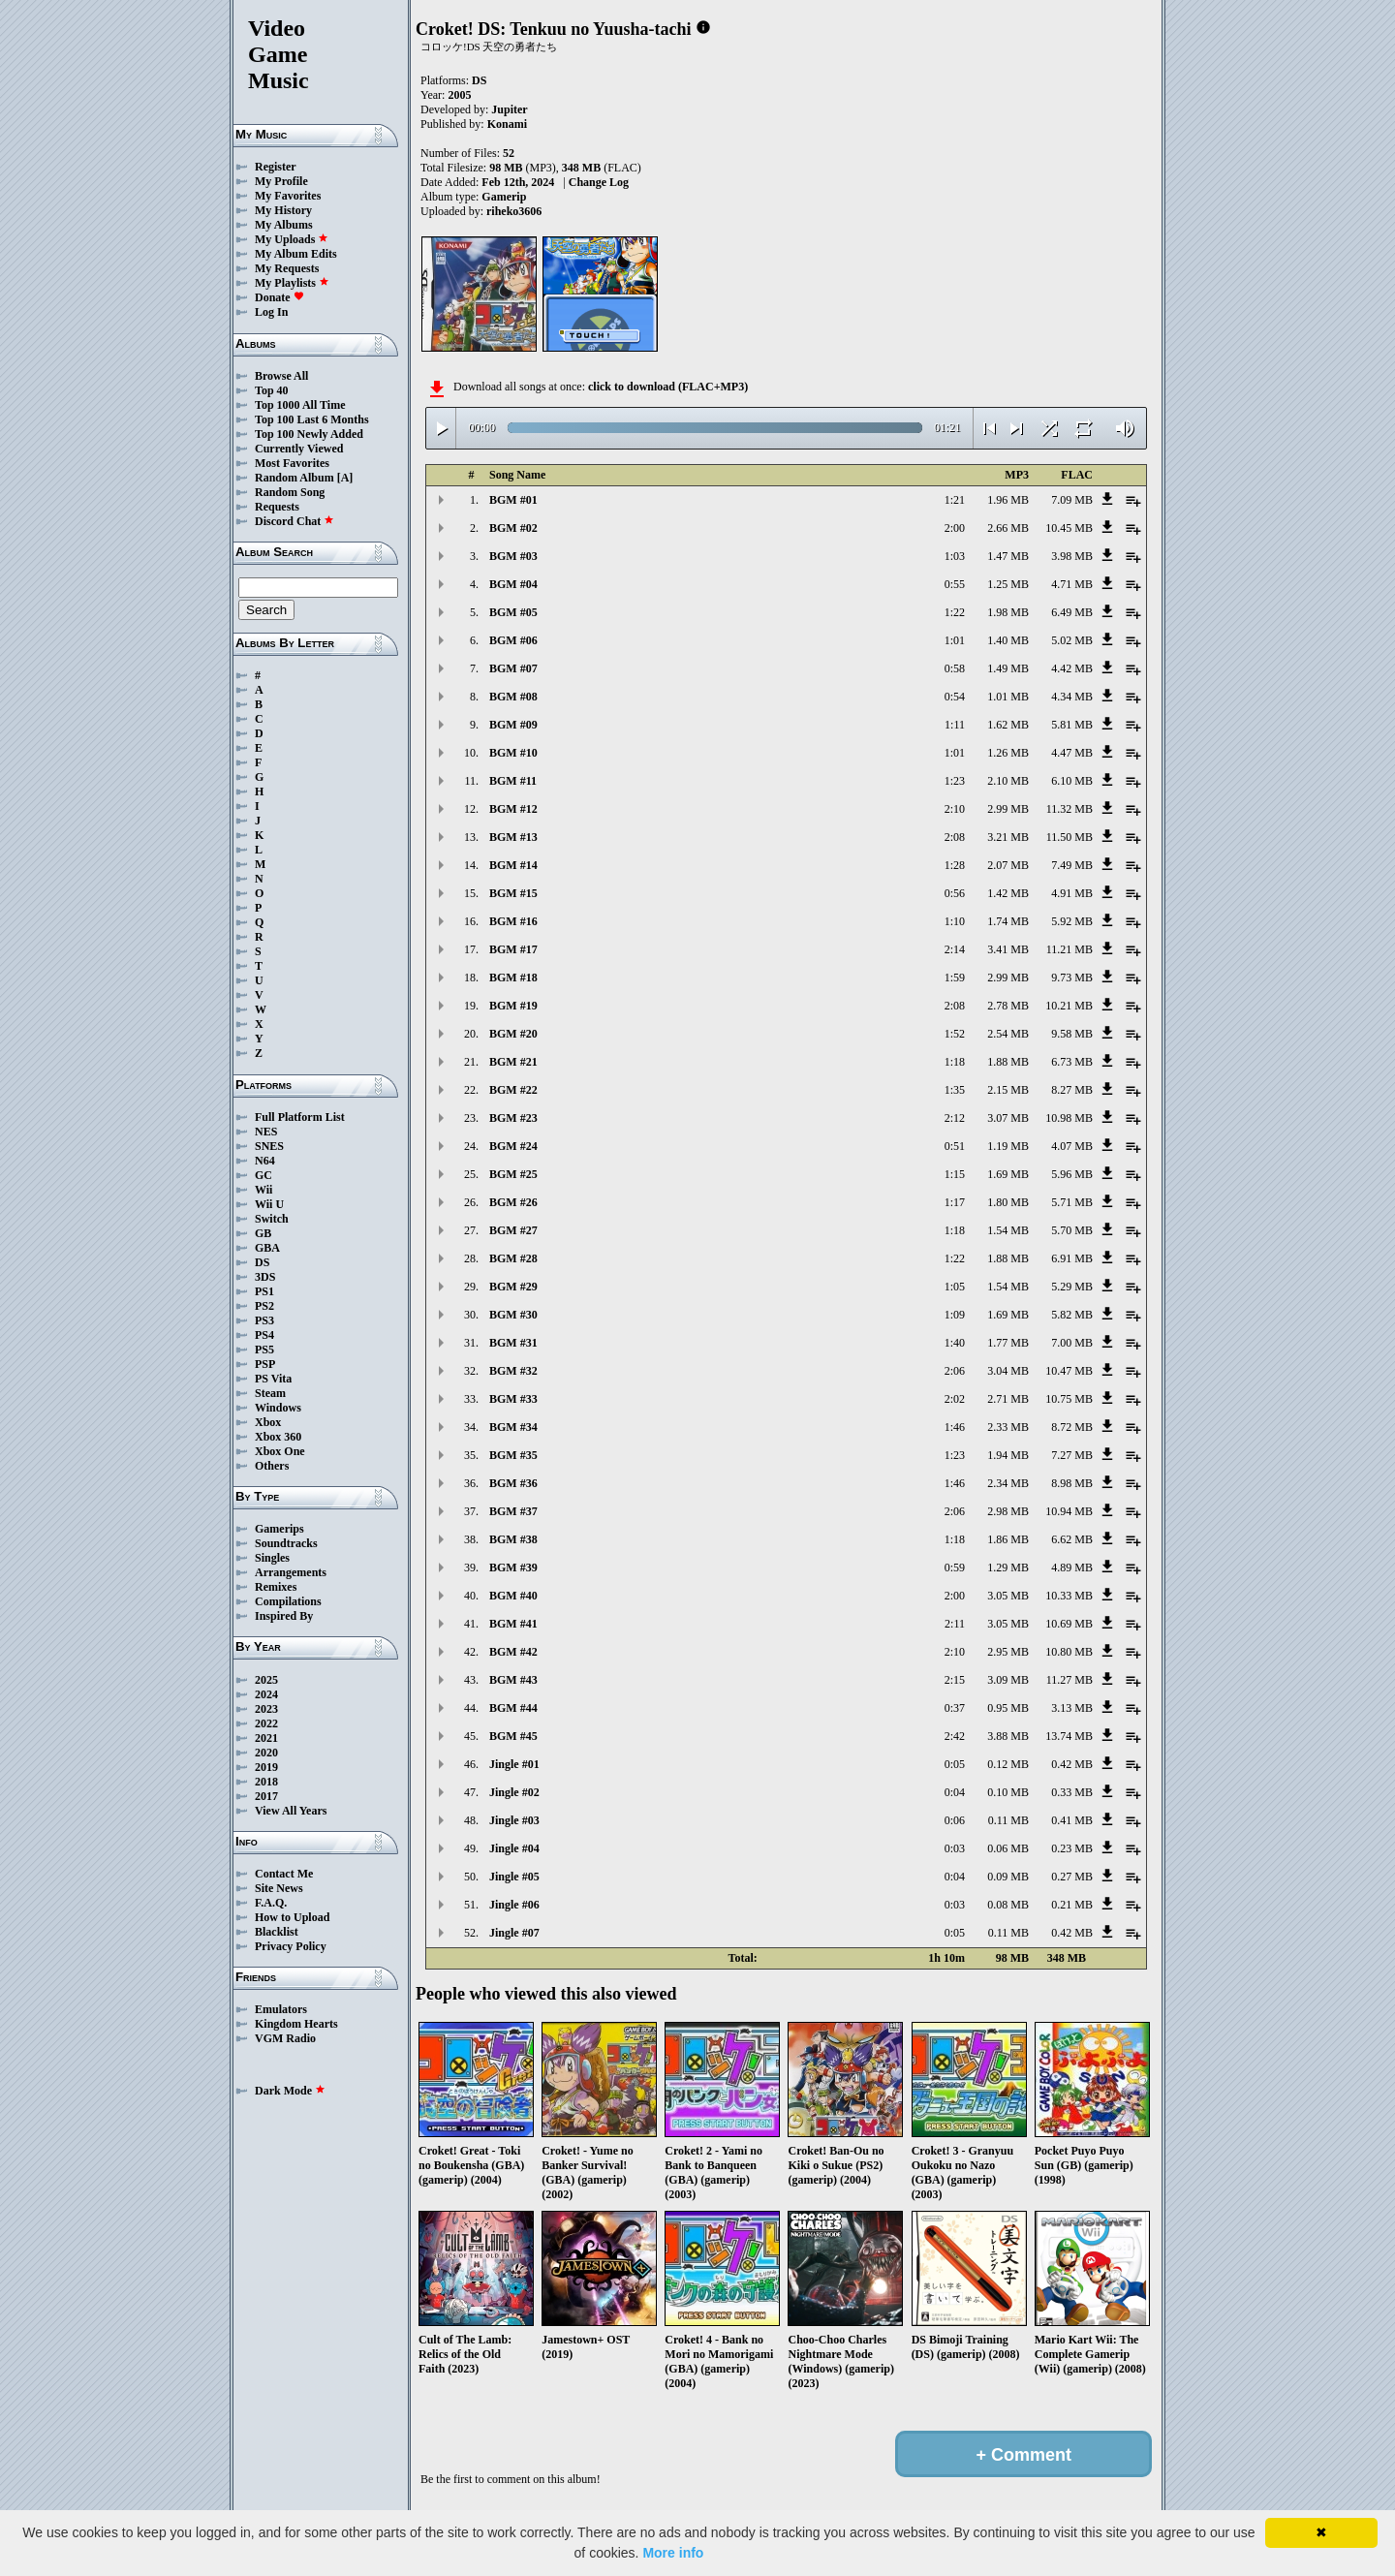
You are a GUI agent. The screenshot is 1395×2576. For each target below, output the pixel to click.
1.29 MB (1008, 1567)
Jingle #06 (514, 1904)
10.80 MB (1069, 1652)
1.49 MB (1008, 668)
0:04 (955, 1792)
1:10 (955, 921)
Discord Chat (294, 521)
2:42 (955, 1736)
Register (275, 166)
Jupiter (509, 109)
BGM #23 (513, 1118)
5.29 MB (1072, 1286)
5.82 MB (1072, 1314)
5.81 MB (1072, 724)
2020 (266, 1752)
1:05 (955, 1286)
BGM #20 (513, 1033)
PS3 (264, 1320)
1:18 (955, 1062)
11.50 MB (1069, 837)
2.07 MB (1008, 865)
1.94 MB (1008, 1455)
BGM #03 (513, 556)
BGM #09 (513, 724)
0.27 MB (1072, 1876)
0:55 (955, 584)
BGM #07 (513, 668)
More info (672, 2552)
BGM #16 (513, 921)
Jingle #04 (514, 1848)
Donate (279, 297)
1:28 (955, 865)
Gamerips (279, 1529)
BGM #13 (513, 837)
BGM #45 (513, 1736)
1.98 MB (1008, 612)
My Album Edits (296, 254)
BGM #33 (513, 1399)
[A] (345, 477)
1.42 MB (1008, 893)
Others (272, 1466)
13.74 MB (1069, 1736)
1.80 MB (1008, 1202)
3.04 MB (1008, 1371)
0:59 (955, 1567)
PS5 (264, 1349)
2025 (266, 1680)
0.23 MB (1072, 1848)
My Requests (287, 268)
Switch (272, 1219)
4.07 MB (1072, 1146)
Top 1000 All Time (300, 405)
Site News (279, 1888)
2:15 (955, 1680)
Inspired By (284, 1616)
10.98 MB (1069, 1118)
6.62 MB (1072, 1539)
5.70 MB (1072, 1230)
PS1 (264, 1291)
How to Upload (292, 1917)
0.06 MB (1008, 1848)
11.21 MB (1069, 949)
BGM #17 (513, 949)
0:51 (955, 1146)
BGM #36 (513, 1483)
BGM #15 (513, 893)
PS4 (264, 1335)
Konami (507, 124)
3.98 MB (1072, 556)
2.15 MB (1008, 1090)
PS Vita (273, 1378)
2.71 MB (1008, 1399)
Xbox (268, 1422)
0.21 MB (1072, 1904)
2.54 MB (1008, 1033)
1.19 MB (1008, 1146)
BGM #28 (513, 1258)
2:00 (955, 528)
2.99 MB (1008, 809)
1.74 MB (1008, 921)
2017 (266, 1796)
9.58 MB (1072, 1033)
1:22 (955, 612)
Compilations (288, 1601)
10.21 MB (1069, 1005)
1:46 (955, 1427)
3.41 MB (1008, 949)
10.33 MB (1069, 1595)
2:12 (955, 1118)
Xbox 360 (278, 1436)
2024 (266, 1694)
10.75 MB (1069, 1399)
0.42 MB (1072, 1764)
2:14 (955, 949)
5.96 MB (1072, 1174)
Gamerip (503, 196)
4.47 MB (1072, 753)
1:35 (955, 1090)
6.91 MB (1072, 1258)
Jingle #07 (514, 1933)
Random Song (290, 492)
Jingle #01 (514, 1764)
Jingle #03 (514, 1820)
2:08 (955, 837)
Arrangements (290, 1572)
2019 (266, 1767)
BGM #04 (513, 584)
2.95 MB (1008, 1652)
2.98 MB (1008, 1511)
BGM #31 (513, 1343)
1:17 (955, 1202)
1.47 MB (1008, 556)
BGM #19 (513, 1005)
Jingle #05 (514, 1876)
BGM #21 (513, 1062)
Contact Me (284, 1873)
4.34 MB (1072, 696)
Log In (271, 312)
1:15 (955, 1174)
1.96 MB (1008, 500)
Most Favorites (292, 463)
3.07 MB (1008, 1118)
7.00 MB (1072, 1343)
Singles (272, 1558)
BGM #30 (513, 1314)
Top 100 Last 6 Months (312, 419)
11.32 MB (1069, 809)
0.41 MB (1072, 1820)
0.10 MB (1008, 1792)
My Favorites (288, 195)
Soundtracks (286, 1543)
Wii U (269, 1204)
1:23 (955, 781)
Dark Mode (290, 2090)
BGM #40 (513, 1595)
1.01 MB (1008, 696)
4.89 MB (1072, 1567)
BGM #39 (513, 1567)
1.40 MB (1008, 640)
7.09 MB (1072, 500)
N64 (265, 1160)
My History (283, 210)
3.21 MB (1008, 837)
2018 (266, 1781)
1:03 (955, 556)
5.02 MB (1072, 640)
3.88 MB (1008, 1736)
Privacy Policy (290, 1946)
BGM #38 (513, 1539)
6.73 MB (1072, 1062)
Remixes (275, 1587)
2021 (266, 1738)
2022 (266, 1723)
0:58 (955, 668)
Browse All (281, 376)
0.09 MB (1008, 1876)
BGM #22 (513, 1090)
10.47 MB (1069, 1371)
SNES (269, 1146)
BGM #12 (513, 809)
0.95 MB (1008, 1708)
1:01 (955, 640)
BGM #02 (513, 528)
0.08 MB (1008, 1904)
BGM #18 (513, 977)
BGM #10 (513, 753)
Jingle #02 (514, 1792)
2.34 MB (1008, 1483)
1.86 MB (1008, 1539)
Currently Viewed (299, 448)
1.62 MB (1008, 724)
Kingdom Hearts (296, 2024)
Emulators (281, 2009)
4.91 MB (1072, 893)
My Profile (281, 181)
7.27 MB (1072, 1455)
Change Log (599, 182)
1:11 (955, 724)
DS (262, 1262)
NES (266, 1131)
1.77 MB (1008, 1343)
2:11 (955, 1623)
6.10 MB (1072, 781)
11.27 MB (1069, 1680)
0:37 (955, 1708)
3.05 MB (1008, 1595)
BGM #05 (513, 612)
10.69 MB (1069, 1623)
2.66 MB (1008, 528)
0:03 (955, 1848)
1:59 (955, 977)
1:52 (955, 1033)
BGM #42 (513, 1652)
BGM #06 (513, 640)
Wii (263, 1189)
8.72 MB (1072, 1427)
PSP (265, 1364)
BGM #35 (513, 1455)
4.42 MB (1072, 668)
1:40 (955, 1343)
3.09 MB (1008, 1680)
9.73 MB (1072, 977)
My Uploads (291, 239)
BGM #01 (513, 500)
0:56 (955, 893)
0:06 (955, 1820)
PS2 (264, 1306)
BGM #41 (513, 1623)
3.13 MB (1072, 1708)
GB (263, 1233)
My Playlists (292, 283)
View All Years (290, 1810)
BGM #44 (513, 1708)
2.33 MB (1008, 1427)
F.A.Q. (271, 1902)
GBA (267, 1248)
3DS (265, 1277)
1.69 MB (1008, 1174)
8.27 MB (1072, 1090)
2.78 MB (1008, 1005)
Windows (278, 1407)
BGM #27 (513, 1230)
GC (263, 1175)
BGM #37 (513, 1511)
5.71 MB (1072, 1202)
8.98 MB (1072, 1483)
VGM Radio (285, 2038)
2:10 (955, 809)
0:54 (955, 696)
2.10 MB (1008, 781)
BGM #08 (513, 696)
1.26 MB (1008, 753)
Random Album (294, 477)
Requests (277, 506)
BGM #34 (513, 1427)
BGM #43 (513, 1680)
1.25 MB (1008, 584)
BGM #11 (513, 781)
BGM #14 (513, 865)
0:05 (955, 1764)
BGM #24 (513, 1146)
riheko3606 (514, 211)
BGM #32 (513, 1371)
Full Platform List (300, 1117)
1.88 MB (1008, 1062)
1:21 (955, 500)
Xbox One (280, 1451)
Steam (270, 1393)
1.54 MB (1008, 1230)
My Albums (284, 225)
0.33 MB (1072, 1792)
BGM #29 (513, 1286)
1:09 (955, 1314)
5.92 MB (1072, 921)
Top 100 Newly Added (309, 434)
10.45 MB (1069, 528)
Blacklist (276, 1932)
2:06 (955, 1371)
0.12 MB (1008, 1764)
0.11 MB (1008, 1820)
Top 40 (272, 390)
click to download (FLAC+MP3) (668, 386)
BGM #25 (513, 1174)
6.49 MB (1072, 612)
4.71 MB (1072, 584)
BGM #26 (513, 1202)
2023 (266, 1709)
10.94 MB (1069, 1511)
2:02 (955, 1399)
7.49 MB (1072, 865)
